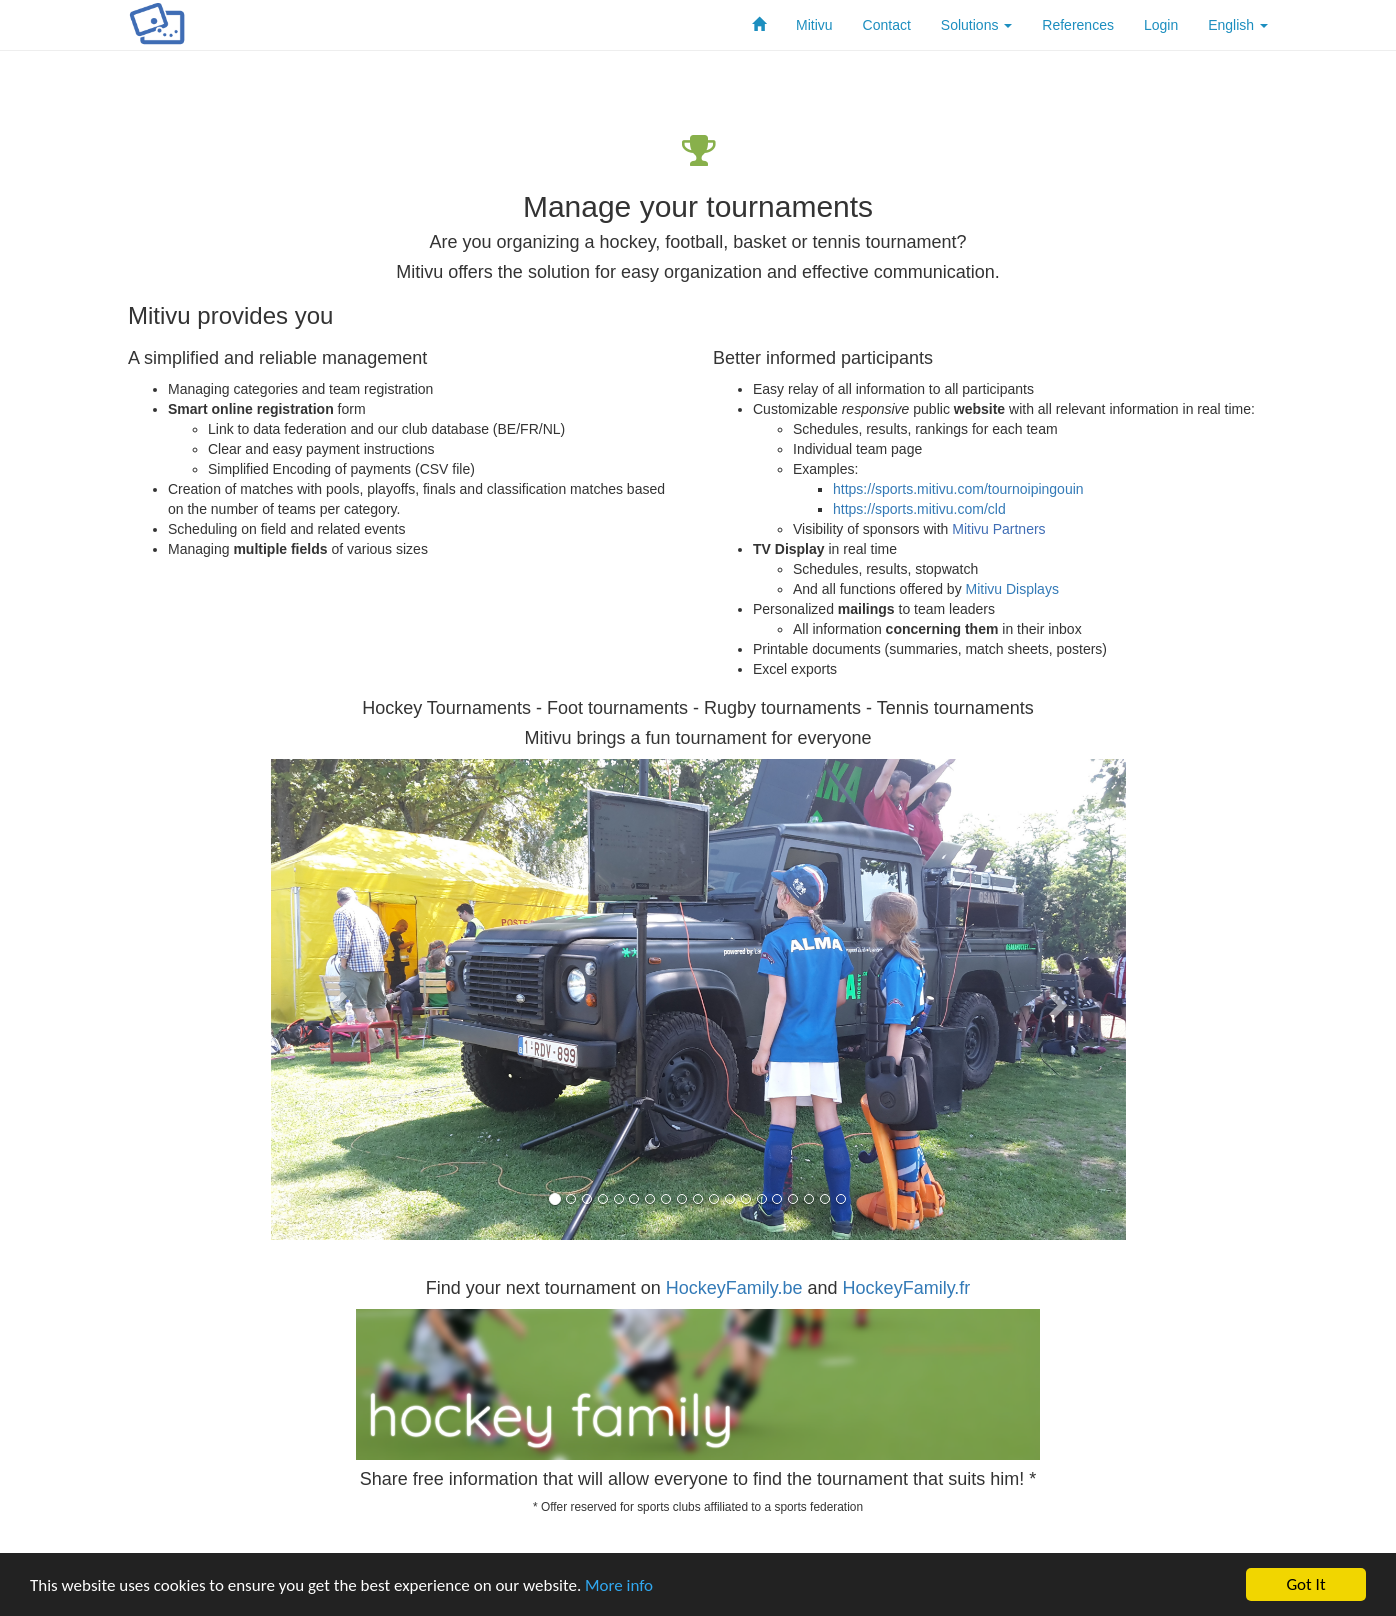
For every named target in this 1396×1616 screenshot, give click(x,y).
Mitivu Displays (1012, 589)
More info (619, 1585)
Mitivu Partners (998, 529)
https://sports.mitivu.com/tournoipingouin (958, 489)
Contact (887, 25)
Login (1161, 25)
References (1078, 25)
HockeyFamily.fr (907, 1288)
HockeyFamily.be (734, 1288)
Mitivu (814, 25)
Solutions (976, 25)
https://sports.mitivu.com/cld (919, 509)
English (1238, 25)
